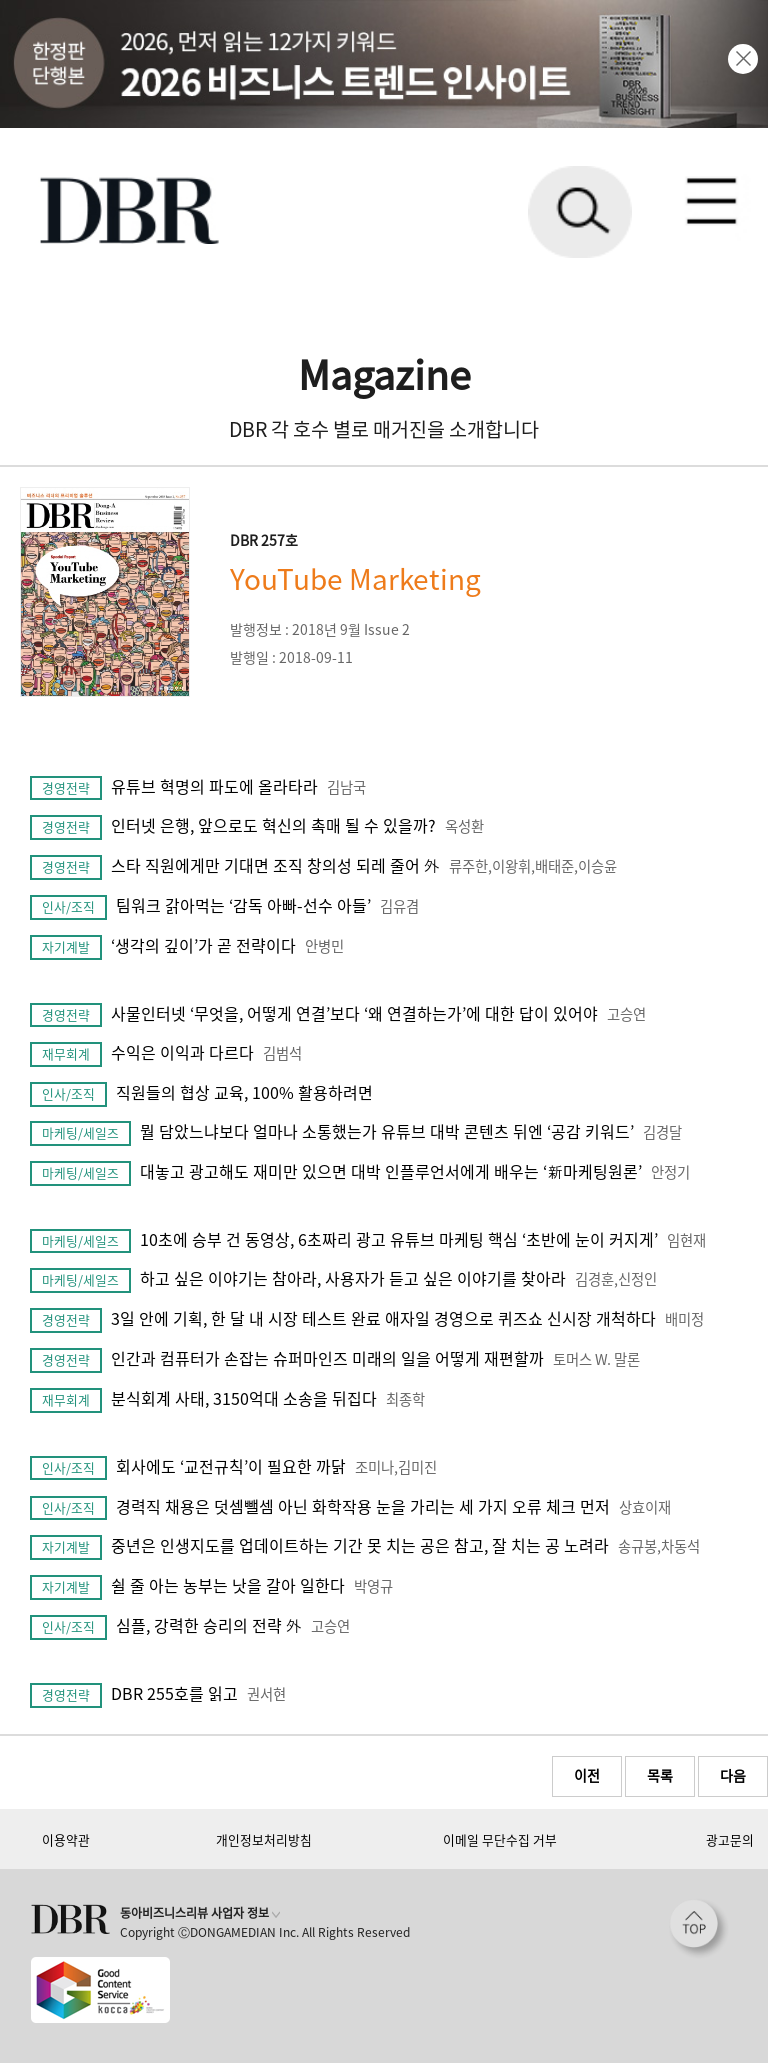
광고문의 (730, 1839)
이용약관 (66, 1839)
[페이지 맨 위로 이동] (699, 1929)
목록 (660, 1775)
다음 (733, 1775)
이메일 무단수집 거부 (500, 1839)
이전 (587, 1775)
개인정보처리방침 (264, 1839)
